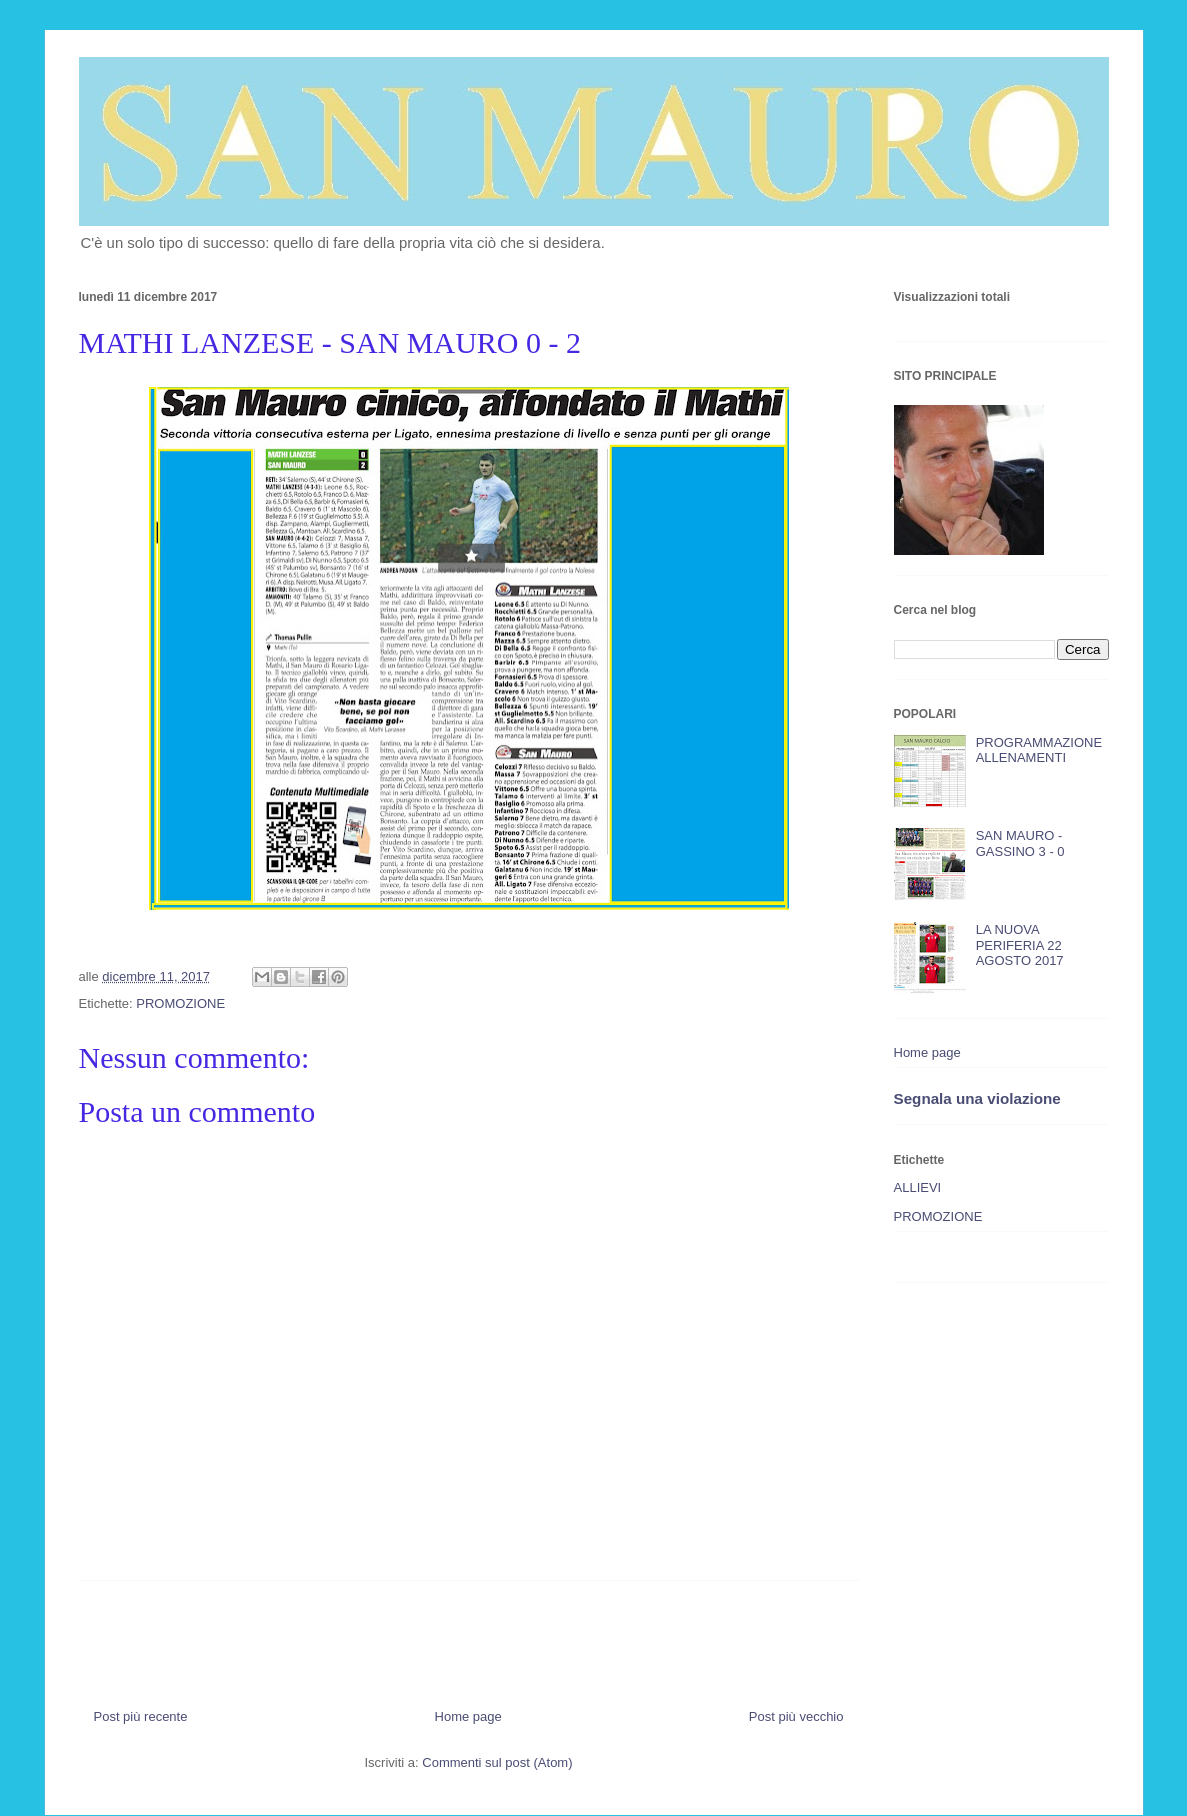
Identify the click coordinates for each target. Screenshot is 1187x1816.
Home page (468, 1716)
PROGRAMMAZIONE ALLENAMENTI (1039, 750)
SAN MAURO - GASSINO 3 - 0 (1020, 843)
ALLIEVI (918, 1187)
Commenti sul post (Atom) (497, 1762)
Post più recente (141, 1716)
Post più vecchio (796, 1716)
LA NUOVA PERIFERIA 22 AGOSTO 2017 (1020, 945)
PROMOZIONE (180, 1003)
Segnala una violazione (977, 1098)
